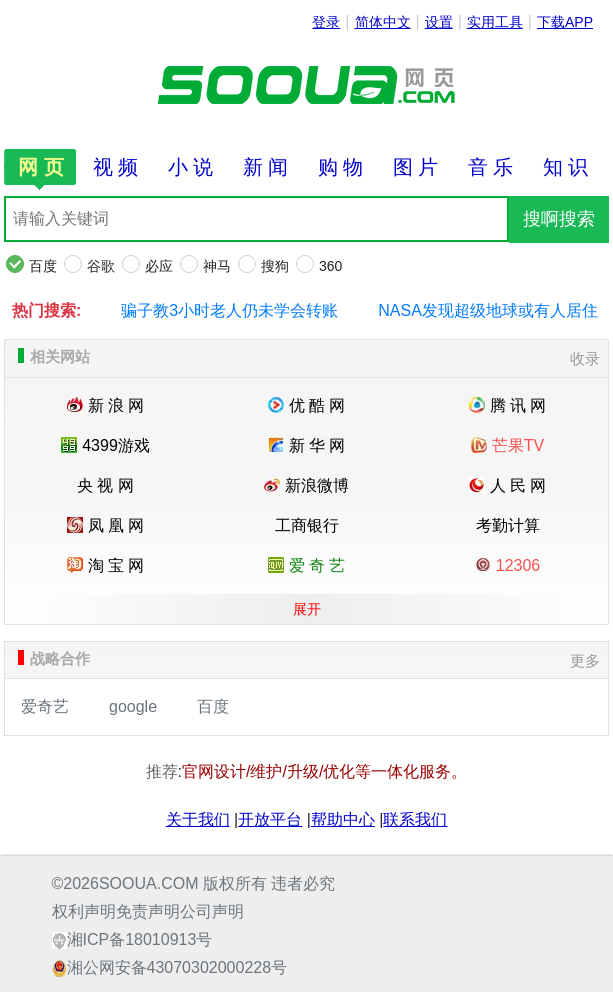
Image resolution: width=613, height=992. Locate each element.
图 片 (416, 167)
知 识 (566, 167)
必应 (159, 266)
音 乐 (491, 167)
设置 (439, 22)
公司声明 (212, 911)
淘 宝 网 (106, 565)
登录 (326, 22)
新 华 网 (307, 445)
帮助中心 (343, 819)
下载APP (565, 22)
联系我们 (415, 819)
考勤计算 (508, 525)
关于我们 (198, 819)
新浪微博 (306, 485)
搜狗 (275, 266)
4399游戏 (105, 445)
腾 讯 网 (508, 405)
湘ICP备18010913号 (140, 939)
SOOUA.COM (149, 883)
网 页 (41, 167)
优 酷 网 (307, 405)
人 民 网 (508, 485)
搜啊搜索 (559, 219)
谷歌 (101, 266)
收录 (585, 358)
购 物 (341, 167)
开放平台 (270, 819)
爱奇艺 (45, 706)
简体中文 (383, 22)
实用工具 (495, 22)
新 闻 (266, 167)
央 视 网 (105, 485)
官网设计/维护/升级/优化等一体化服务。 (324, 771)
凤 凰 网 (106, 525)
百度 (43, 266)
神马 (217, 266)
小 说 (191, 167)
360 (330, 266)
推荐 (162, 771)
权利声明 (84, 911)
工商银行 (307, 525)
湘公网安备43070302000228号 (177, 967)
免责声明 (148, 911)
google (133, 706)
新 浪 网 (106, 405)
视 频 (116, 167)
